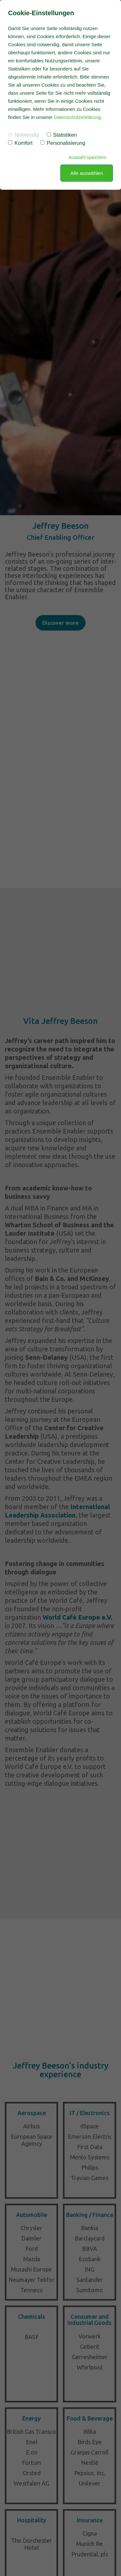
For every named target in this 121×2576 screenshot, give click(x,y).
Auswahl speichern (87, 157)
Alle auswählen (86, 173)
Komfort (20, 143)
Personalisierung (62, 143)
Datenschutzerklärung (77, 117)
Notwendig (23, 135)
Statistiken (62, 135)
